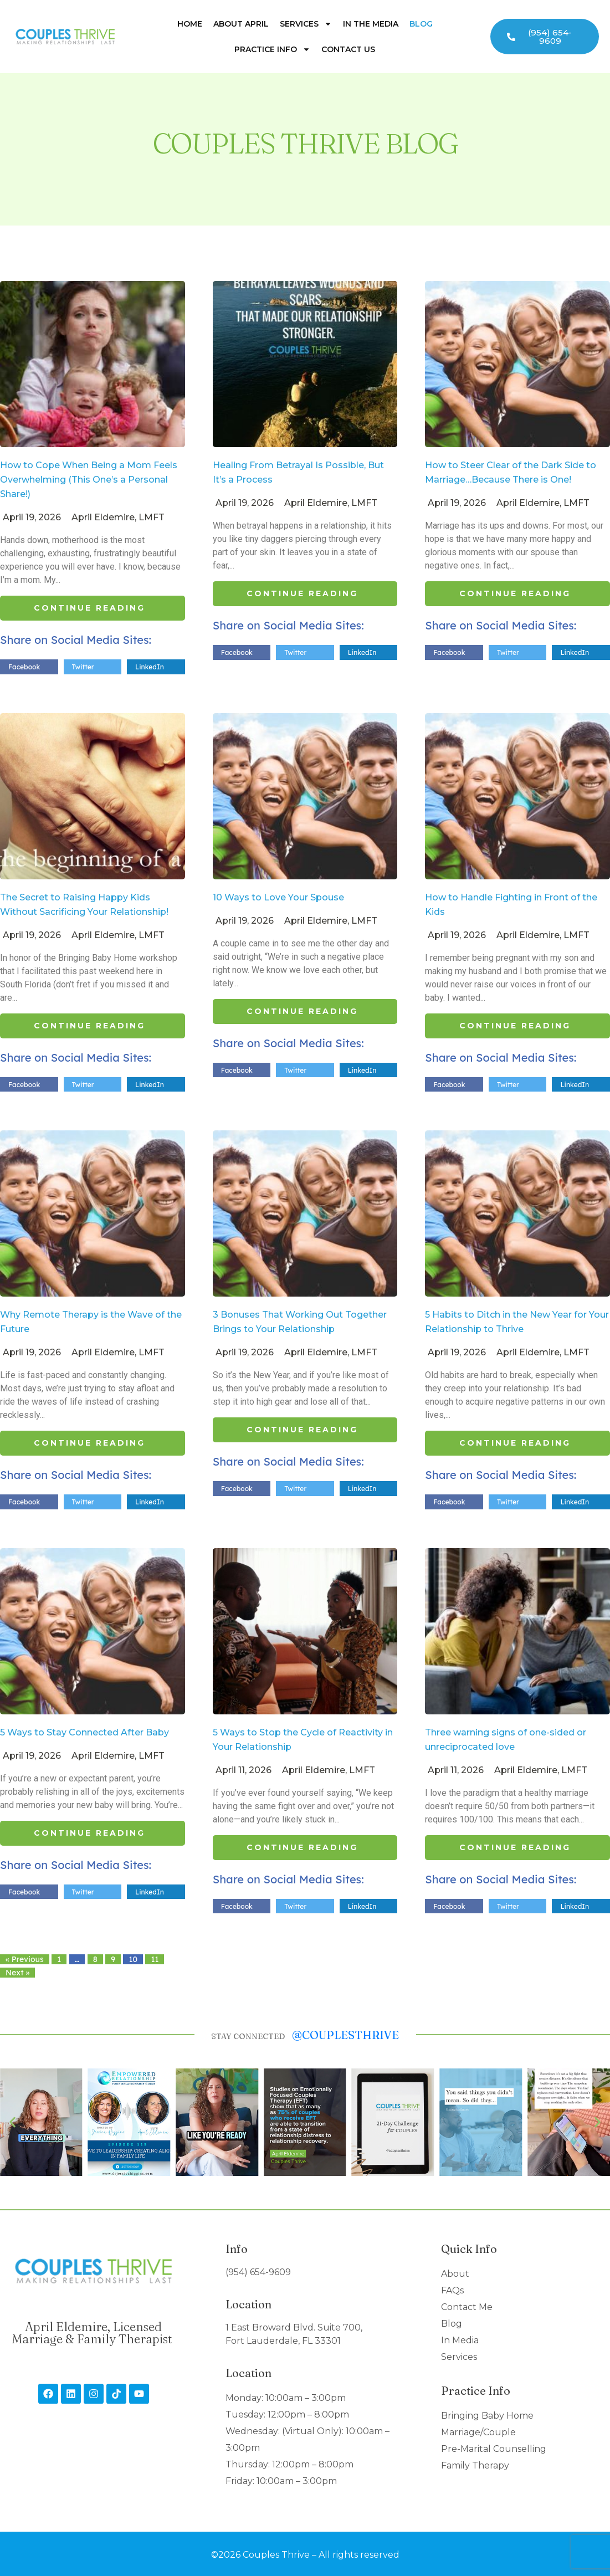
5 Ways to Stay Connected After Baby (84, 1732)
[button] (12, 2122)
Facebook (24, 667)
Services (306, 23)
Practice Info (272, 49)
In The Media (370, 24)
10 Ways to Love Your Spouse (278, 897)
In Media (460, 2340)
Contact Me (467, 2307)
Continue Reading (89, 608)
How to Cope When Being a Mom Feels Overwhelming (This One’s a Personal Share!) (88, 479)
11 (154, 1959)
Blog (421, 24)
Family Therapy (475, 2465)
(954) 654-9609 (258, 2272)
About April (241, 24)
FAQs (452, 2290)
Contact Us (348, 49)
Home (189, 24)
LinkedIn (149, 667)
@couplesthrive (345, 2035)
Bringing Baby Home (487, 2415)
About (455, 2273)
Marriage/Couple (478, 2432)
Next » (17, 1973)
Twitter (83, 667)
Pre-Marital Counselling (493, 2449)
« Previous (25, 1959)
